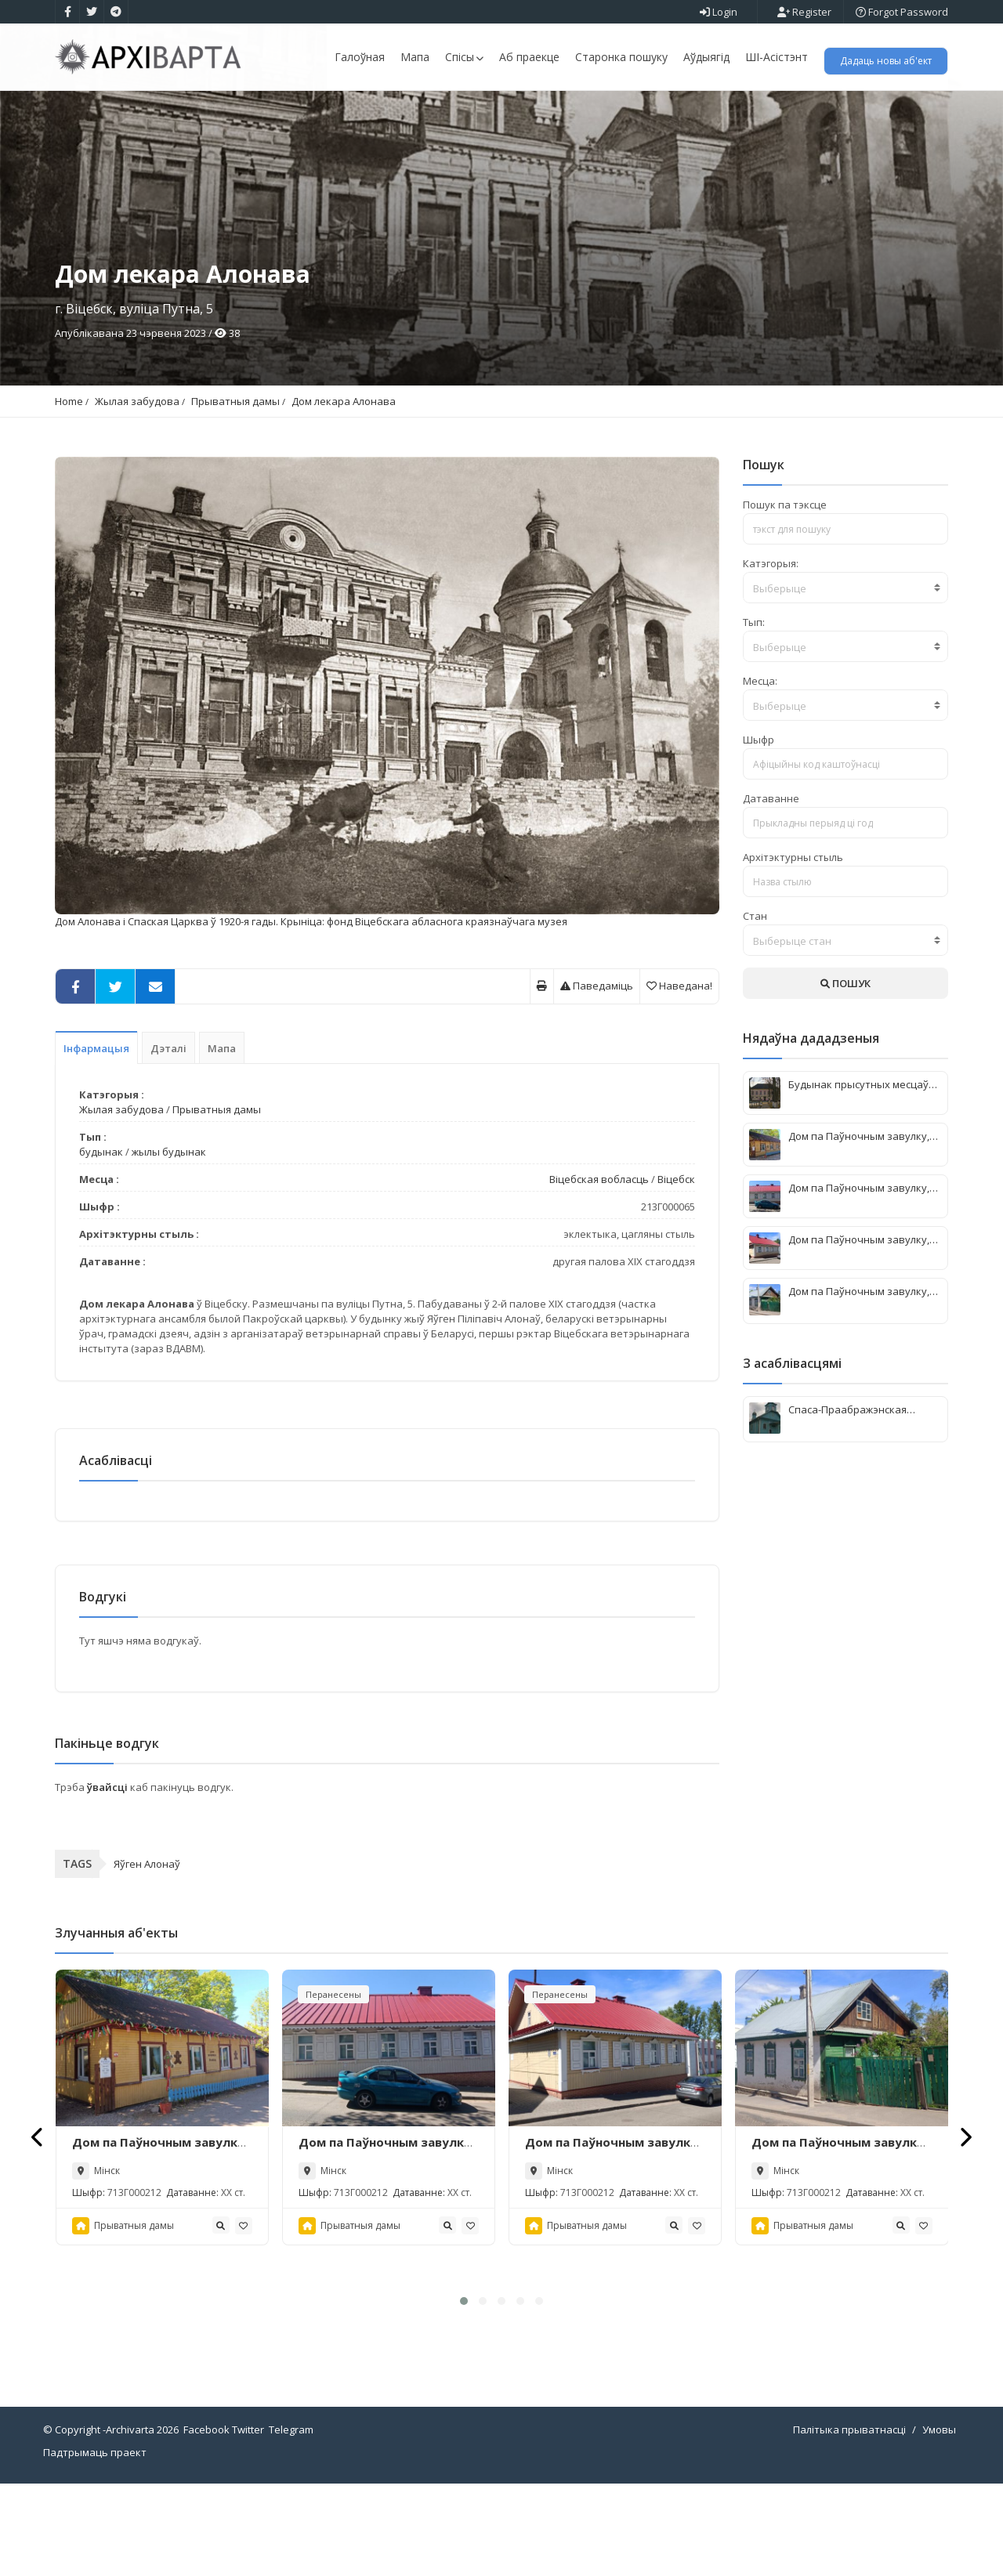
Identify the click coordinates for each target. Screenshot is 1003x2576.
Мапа (414, 56)
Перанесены (333, 2086)
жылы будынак (169, 1236)
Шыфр (758, 824)
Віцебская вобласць (599, 1264)
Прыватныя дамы (235, 486)
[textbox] (846, 673)
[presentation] (38, 2228)
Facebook (206, 2522)
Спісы (464, 56)
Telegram (291, 2522)
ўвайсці (108, 1879)
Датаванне (771, 883)
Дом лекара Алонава (343, 486)
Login (718, 12)
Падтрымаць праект (95, 2545)
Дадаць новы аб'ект (886, 60)
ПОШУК (845, 1068)
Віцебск (676, 1264)
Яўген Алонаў (147, 1955)
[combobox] (846, 672)
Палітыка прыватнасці (849, 2522)
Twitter (248, 2522)
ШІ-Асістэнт (776, 56)
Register (804, 12)
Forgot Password (902, 12)
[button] (463, 2393)
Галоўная (360, 56)
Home (69, 486)
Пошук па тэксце (785, 589)
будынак (101, 1236)
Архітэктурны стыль (793, 942)
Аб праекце (529, 56)
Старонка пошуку (621, 56)
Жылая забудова (137, 486)
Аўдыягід (706, 56)
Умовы (939, 2522)
